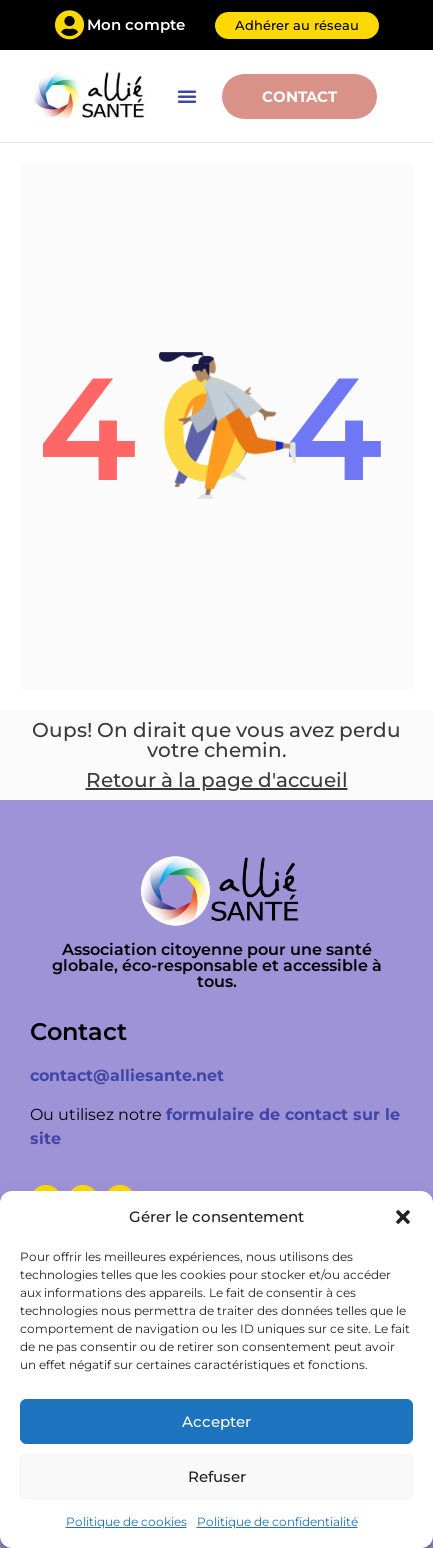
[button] (403, 1217)
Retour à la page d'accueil (217, 780)
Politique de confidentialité (277, 1521)
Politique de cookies (126, 1521)
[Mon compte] (70, 25)
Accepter (216, 1421)
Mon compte (136, 24)
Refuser (217, 1476)
